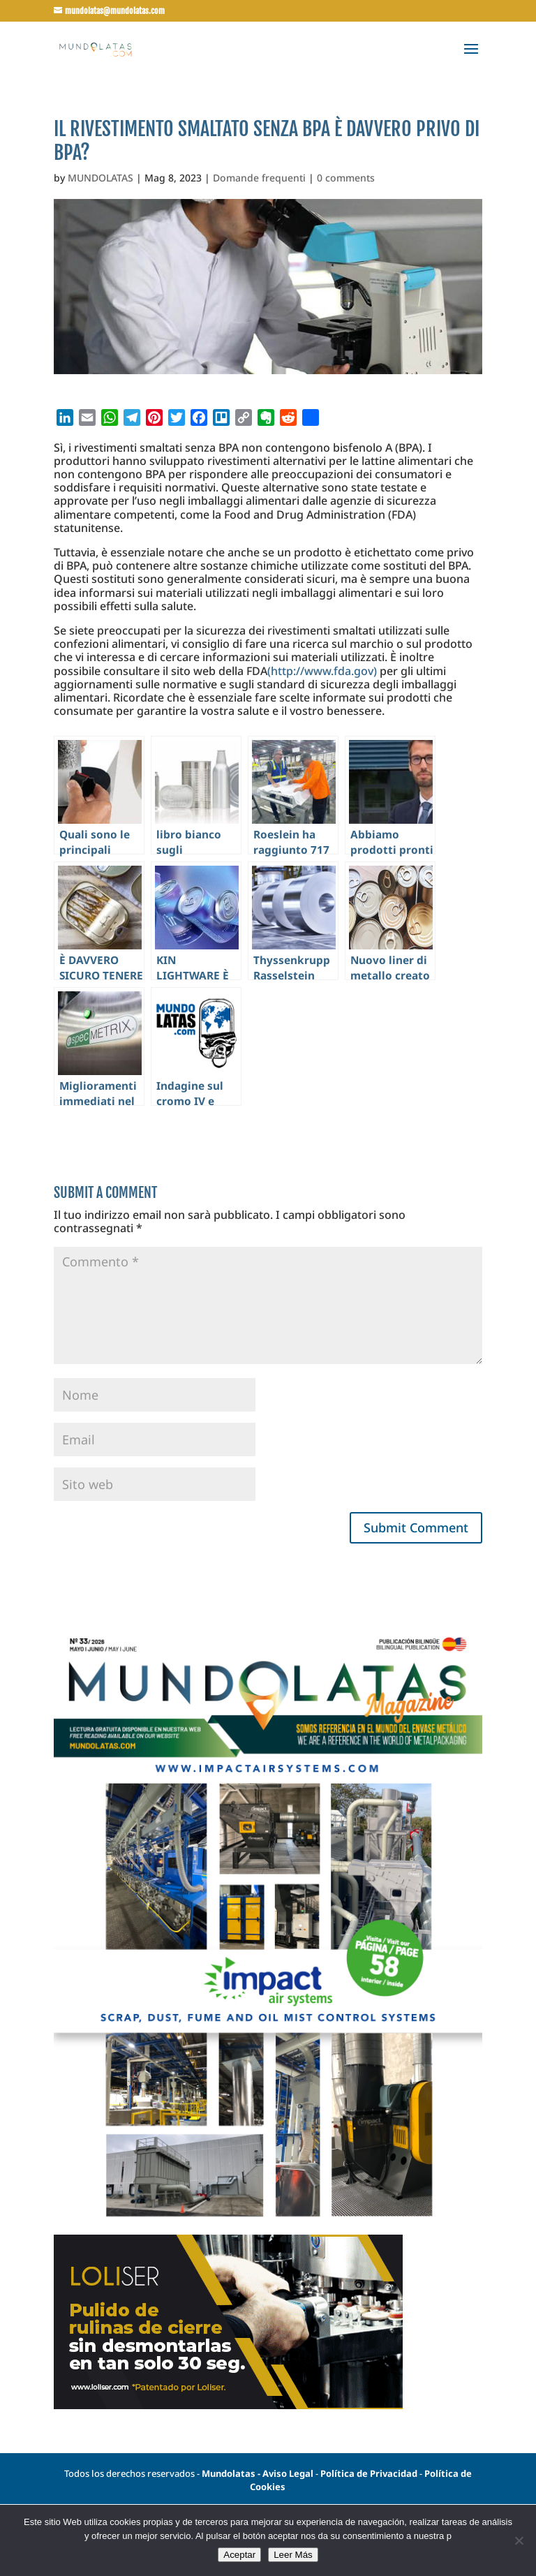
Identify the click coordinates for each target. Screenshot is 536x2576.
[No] (519, 2540)
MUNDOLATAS (100, 177)
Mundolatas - (232, 2473)
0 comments (346, 177)
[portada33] (268, 2227)
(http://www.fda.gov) (322, 671)
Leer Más (293, 2554)
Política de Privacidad (369, 2473)
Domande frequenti (259, 177)
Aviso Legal (287, 2473)
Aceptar (239, 2554)
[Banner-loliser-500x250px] (228, 2405)
